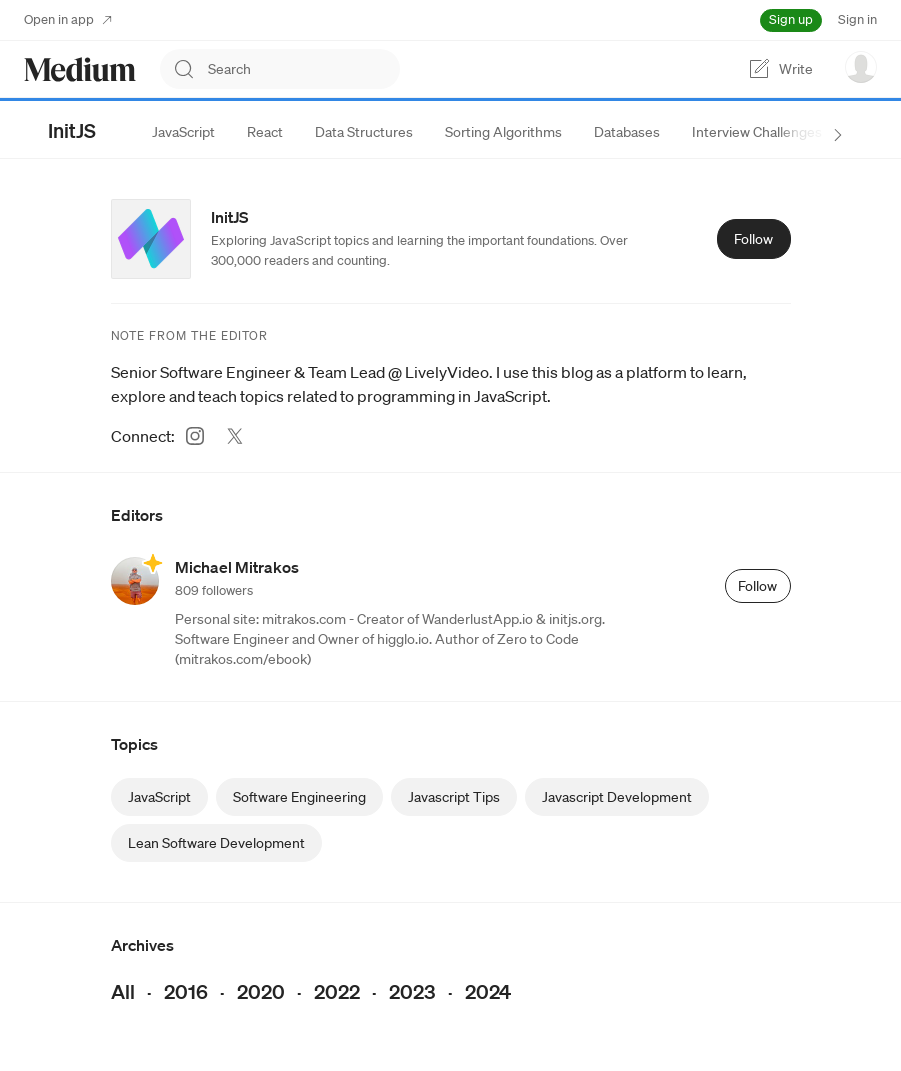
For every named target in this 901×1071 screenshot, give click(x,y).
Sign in (857, 19)
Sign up (791, 19)
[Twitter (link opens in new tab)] (235, 436)
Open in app (68, 19)
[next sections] (838, 135)
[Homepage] (80, 69)
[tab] (183, 132)
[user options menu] (861, 67)
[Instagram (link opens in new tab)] (195, 436)
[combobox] (304, 69)
